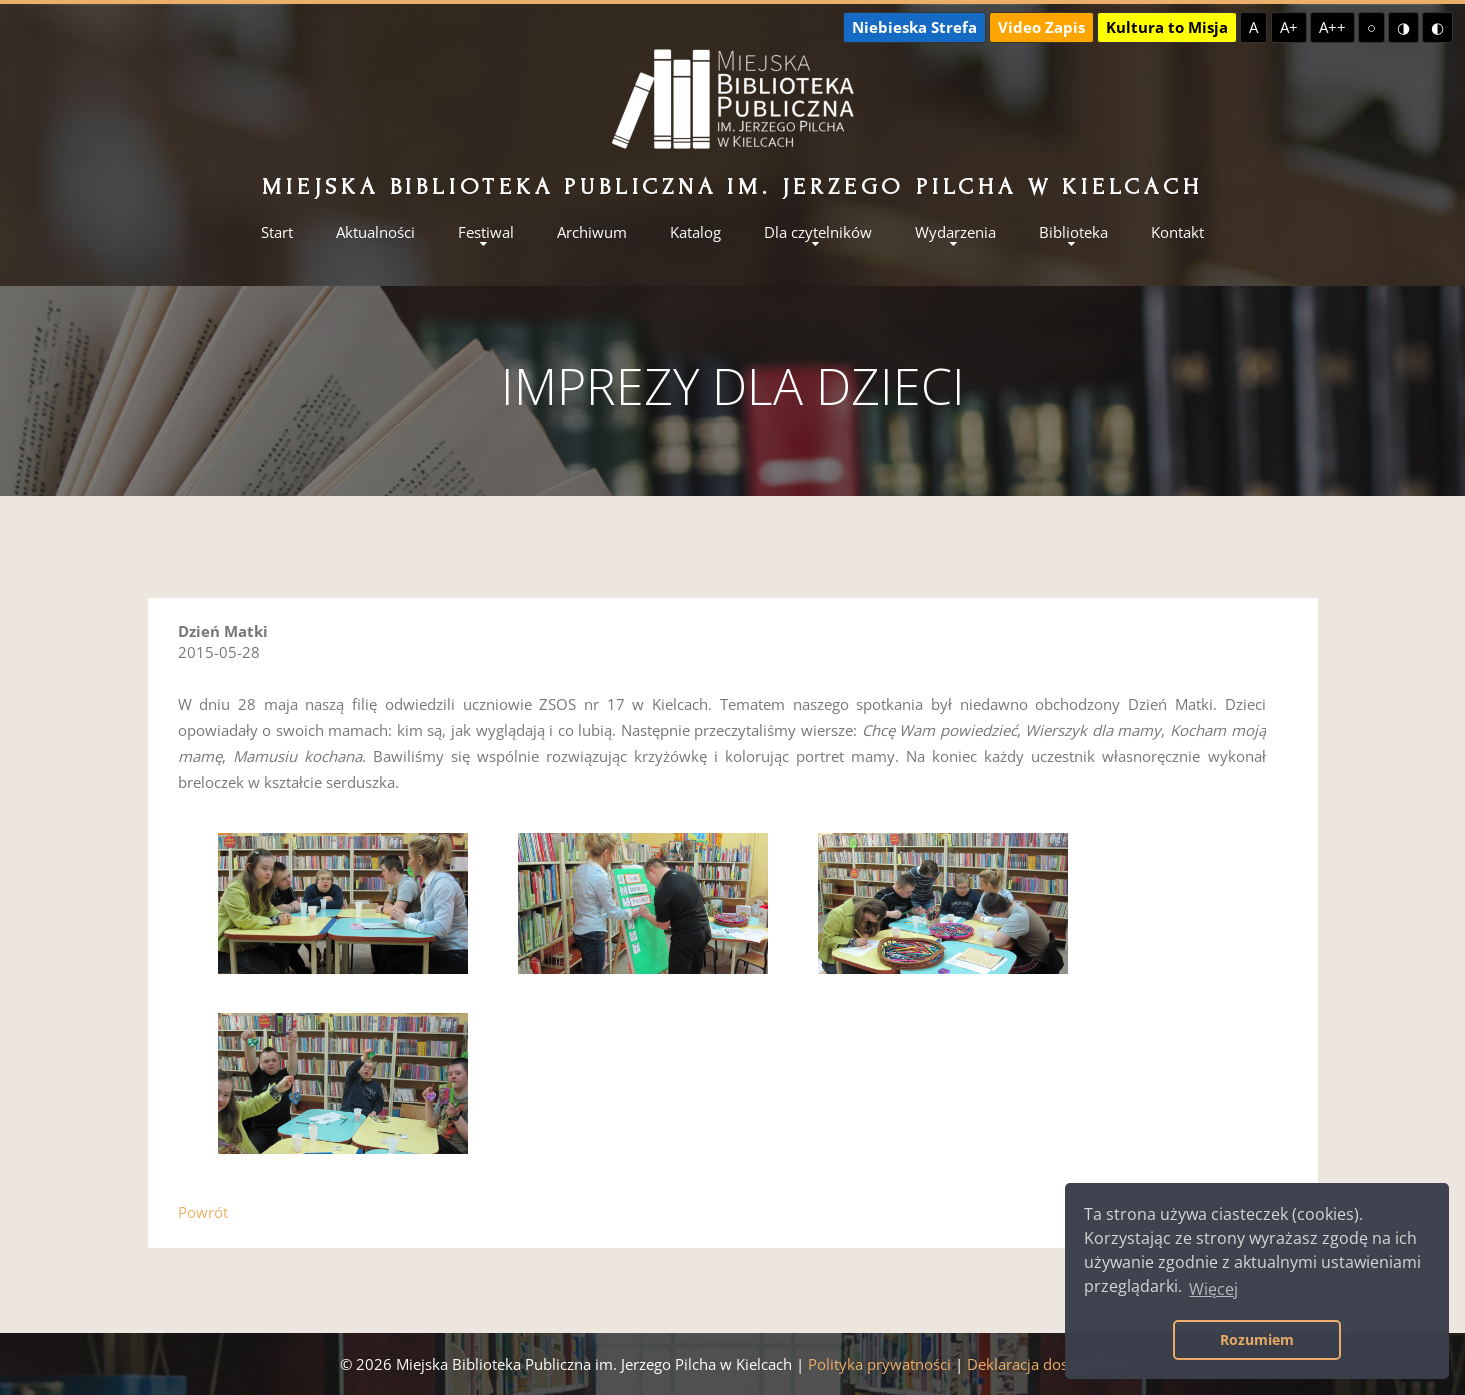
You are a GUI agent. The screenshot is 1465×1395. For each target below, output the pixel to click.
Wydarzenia (955, 232)
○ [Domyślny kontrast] (1371, 27)
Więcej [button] (1213, 1289)
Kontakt (1177, 232)
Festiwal (486, 232)
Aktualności (375, 232)
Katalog (695, 232)
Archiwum (592, 232)
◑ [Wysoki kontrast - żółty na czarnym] (1403, 27)
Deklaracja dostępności (1046, 1364)
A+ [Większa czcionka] (1289, 27)
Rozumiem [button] (1257, 1339)
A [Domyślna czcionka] (1253, 27)
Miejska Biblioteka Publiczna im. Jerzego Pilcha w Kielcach (732, 186)
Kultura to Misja (1167, 27)
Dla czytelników (818, 232)
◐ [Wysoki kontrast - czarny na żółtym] (1437, 27)
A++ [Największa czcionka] (1332, 27)
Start (277, 232)
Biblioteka (1073, 232)
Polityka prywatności (879, 1364)
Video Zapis (1041, 27)
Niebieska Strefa (914, 27)
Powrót (203, 1212)
